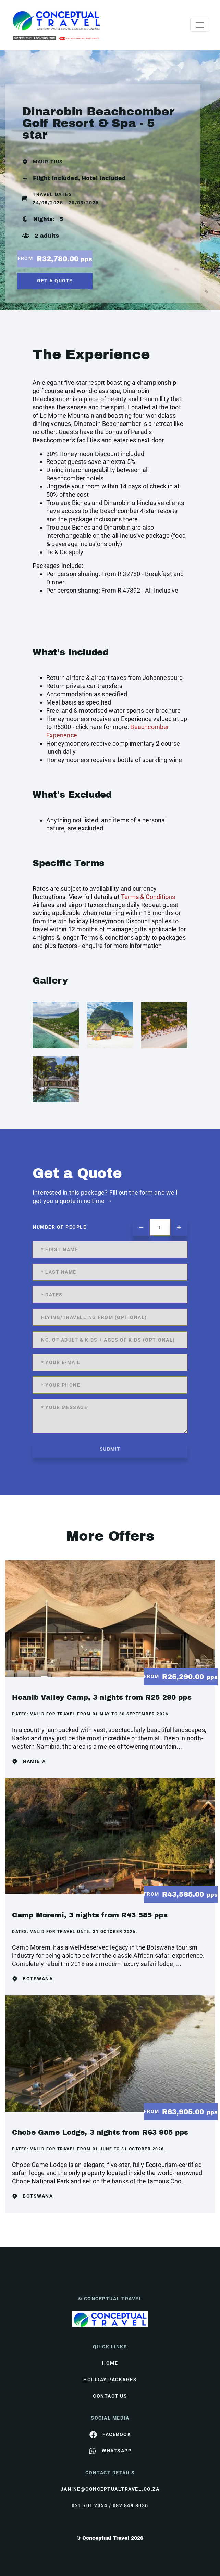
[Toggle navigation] (199, 25)
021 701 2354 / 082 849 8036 (110, 2505)
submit (110, 1449)
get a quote (55, 280)
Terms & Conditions (148, 896)
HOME (110, 2363)
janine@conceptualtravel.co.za (110, 2489)
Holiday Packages (110, 2379)
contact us (110, 2396)
